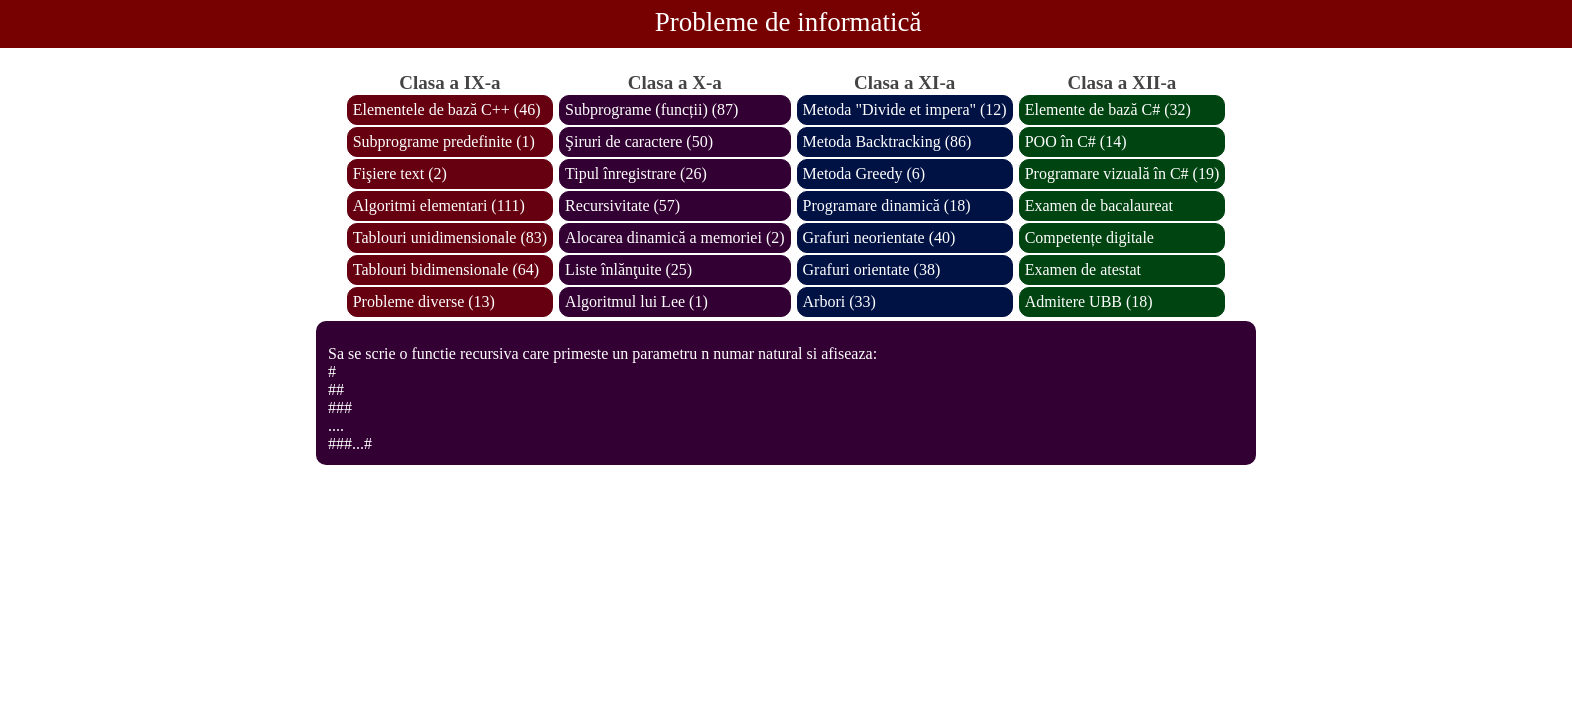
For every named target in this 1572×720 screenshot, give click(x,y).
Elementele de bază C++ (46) (447, 109)
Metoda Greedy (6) (864, 173)
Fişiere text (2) (400, 173)
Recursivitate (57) (622, 205)
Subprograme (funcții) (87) (651, 109)
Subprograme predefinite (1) (444, 141)
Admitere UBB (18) (1089, 301)
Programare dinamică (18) (887, 205)
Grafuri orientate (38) (872, 269)
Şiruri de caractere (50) (639, 141)
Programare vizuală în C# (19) (1122, 173)
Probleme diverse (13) (424, 301)
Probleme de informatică (788, 22)
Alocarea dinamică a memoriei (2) (674, 237)
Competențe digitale (1089, 237)
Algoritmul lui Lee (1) (636, 301)
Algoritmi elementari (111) (439, 205)
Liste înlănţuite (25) (628, 269)
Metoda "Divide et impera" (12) (905, 109)
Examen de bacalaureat (1099, 205)
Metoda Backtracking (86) (887, 141)
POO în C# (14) (1076, 141)
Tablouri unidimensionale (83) (450, 237)
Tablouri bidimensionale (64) (446, 269)
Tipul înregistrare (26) (636, 173)
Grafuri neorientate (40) (879, 237)
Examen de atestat (1083, 269)
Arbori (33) (839, 301)
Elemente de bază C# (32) (1108, 109)
